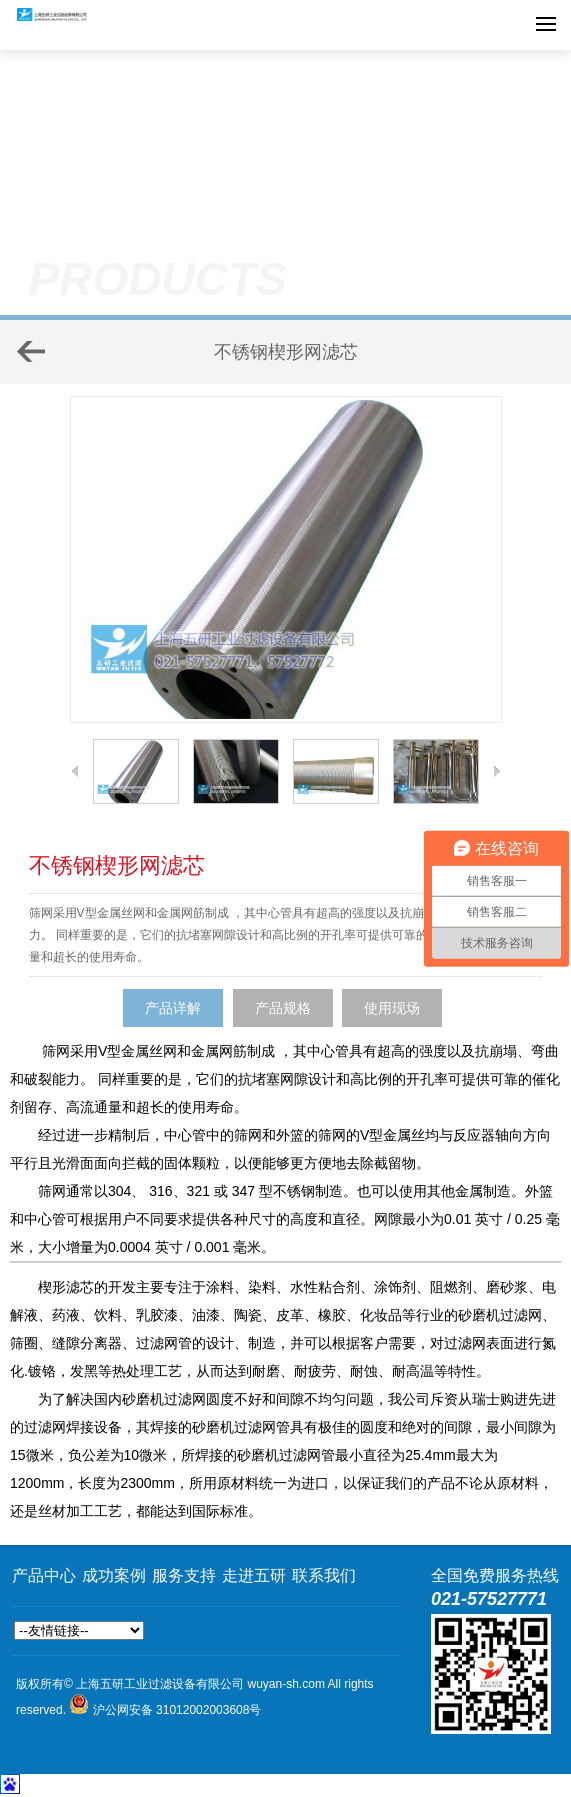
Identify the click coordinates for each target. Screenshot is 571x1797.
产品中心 (44, 1575)
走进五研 (254, 1575)
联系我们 (324, 1575)
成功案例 (114, 1575)
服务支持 (184, 1575)
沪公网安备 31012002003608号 (177, 1710)
